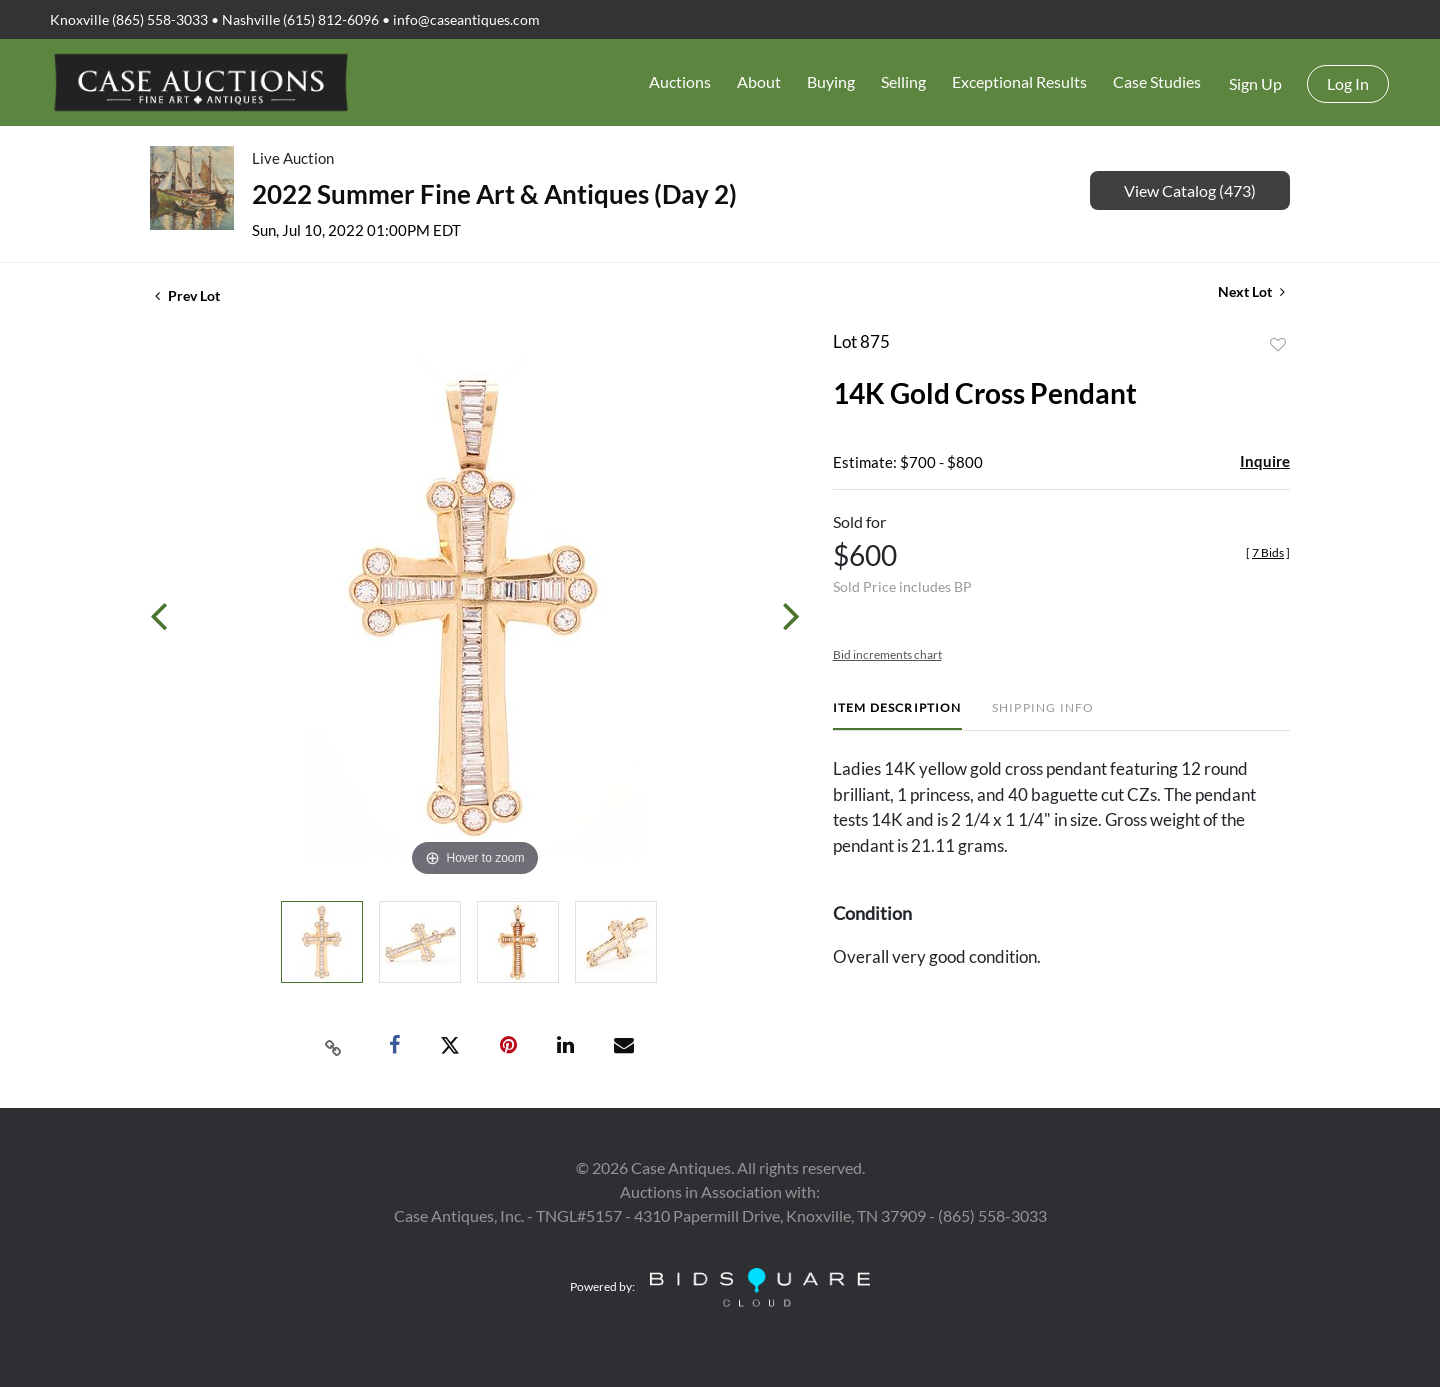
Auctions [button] (680, 81)
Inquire (1265, 461)
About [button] (759, 81)
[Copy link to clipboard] (334, 1046)
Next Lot (1251, 291)
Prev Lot (187, 295)
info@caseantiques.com (466, 19)
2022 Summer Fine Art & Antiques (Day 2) (494, 194)
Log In (1348, 83)
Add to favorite (1278, 345)
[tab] (897, 715)
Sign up (1255, 83)
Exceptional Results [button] (1019, 81)
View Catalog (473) (1190, 190)
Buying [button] (831, 81)
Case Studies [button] (1157, 81)
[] (1268, 552)
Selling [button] (903, 81)
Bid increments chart (887, 654)
